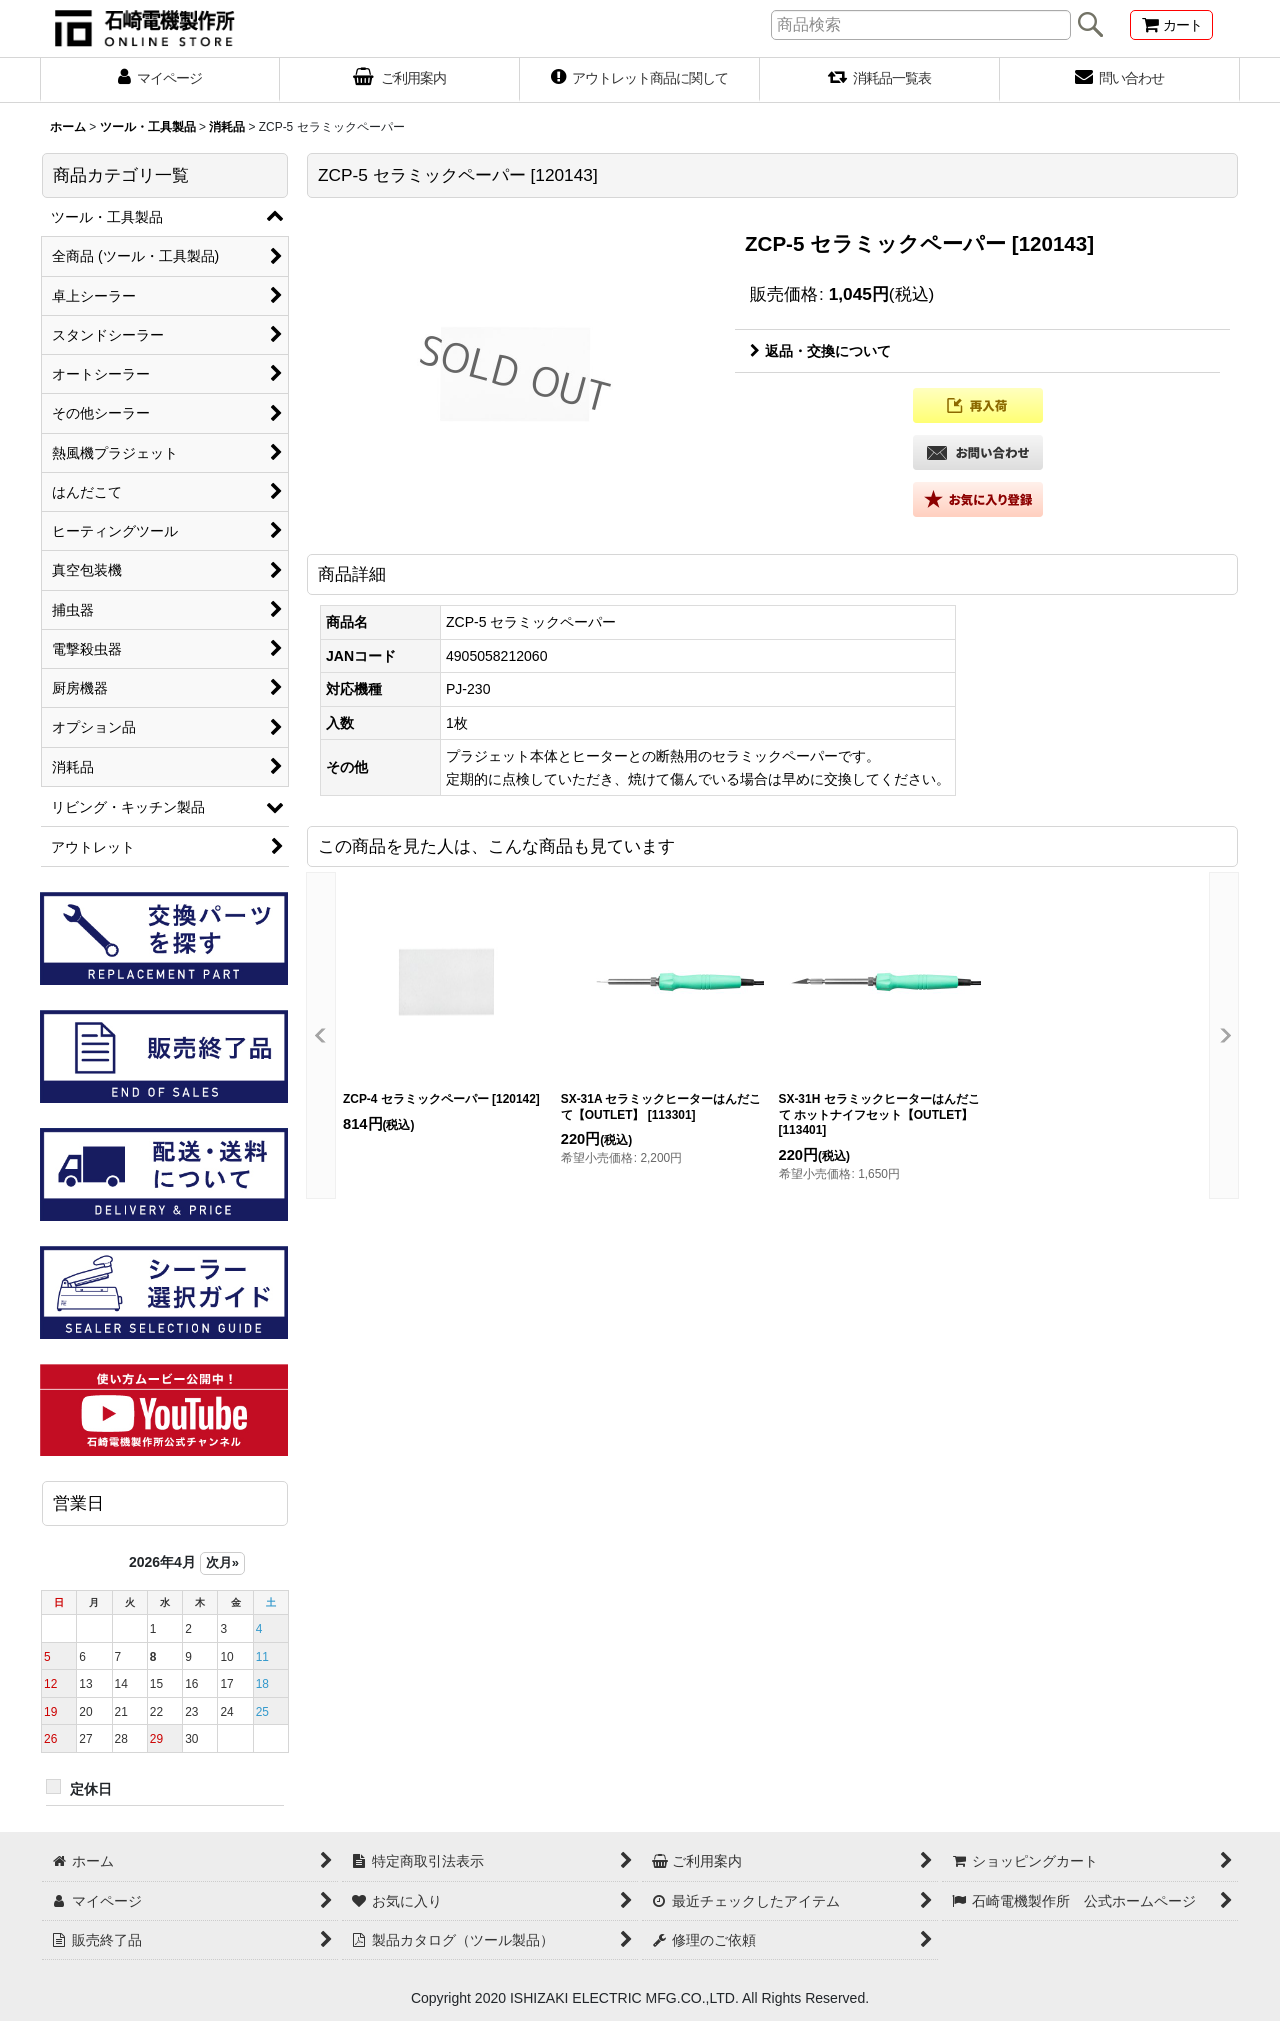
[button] (978, 405)
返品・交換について (820, 351)
